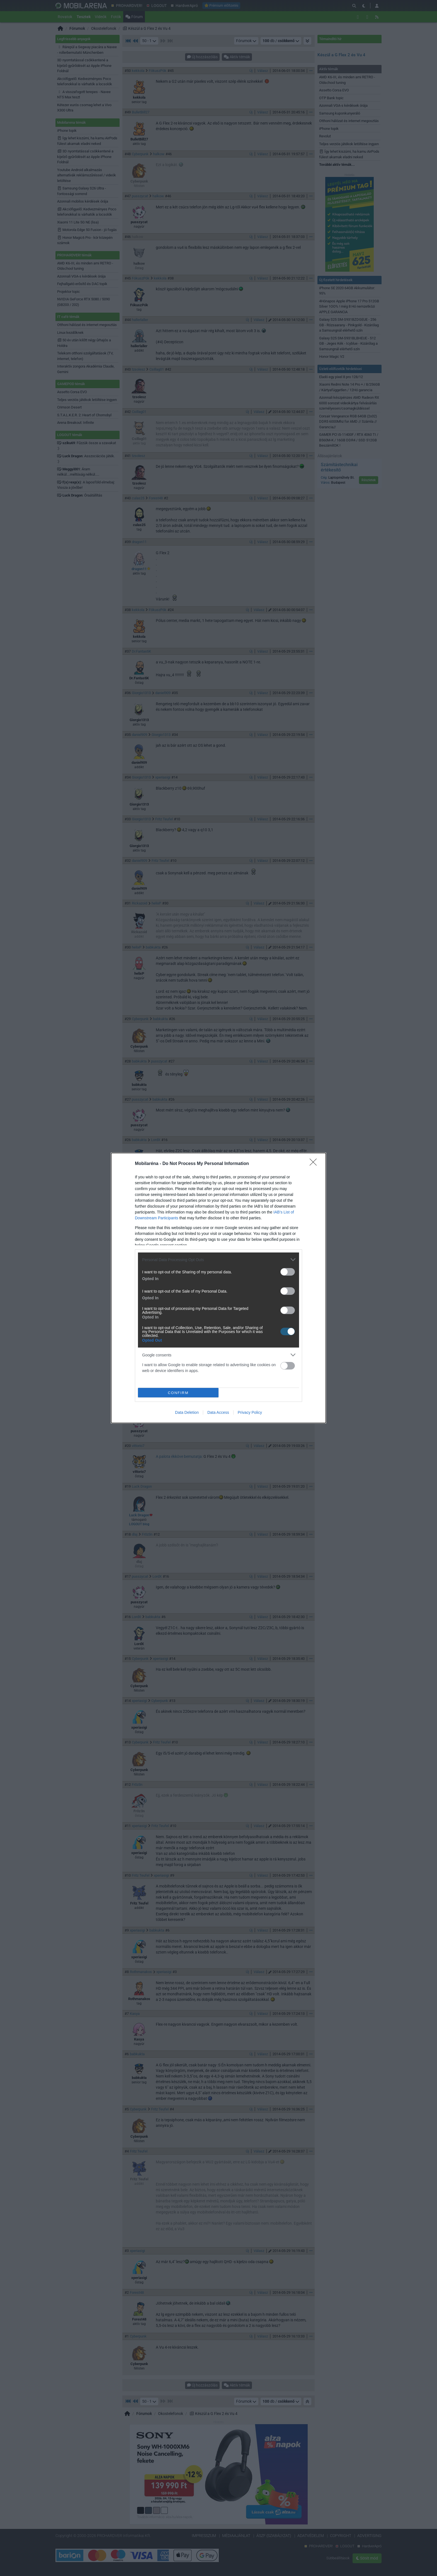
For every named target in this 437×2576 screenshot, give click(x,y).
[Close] (315, 1163)
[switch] (287, 1271)
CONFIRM (179, 1392)
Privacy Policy (250, 1413)
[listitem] (218, 1259)
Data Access (218, 1413)
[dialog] (218, 1288)
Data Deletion (187, 1413)
